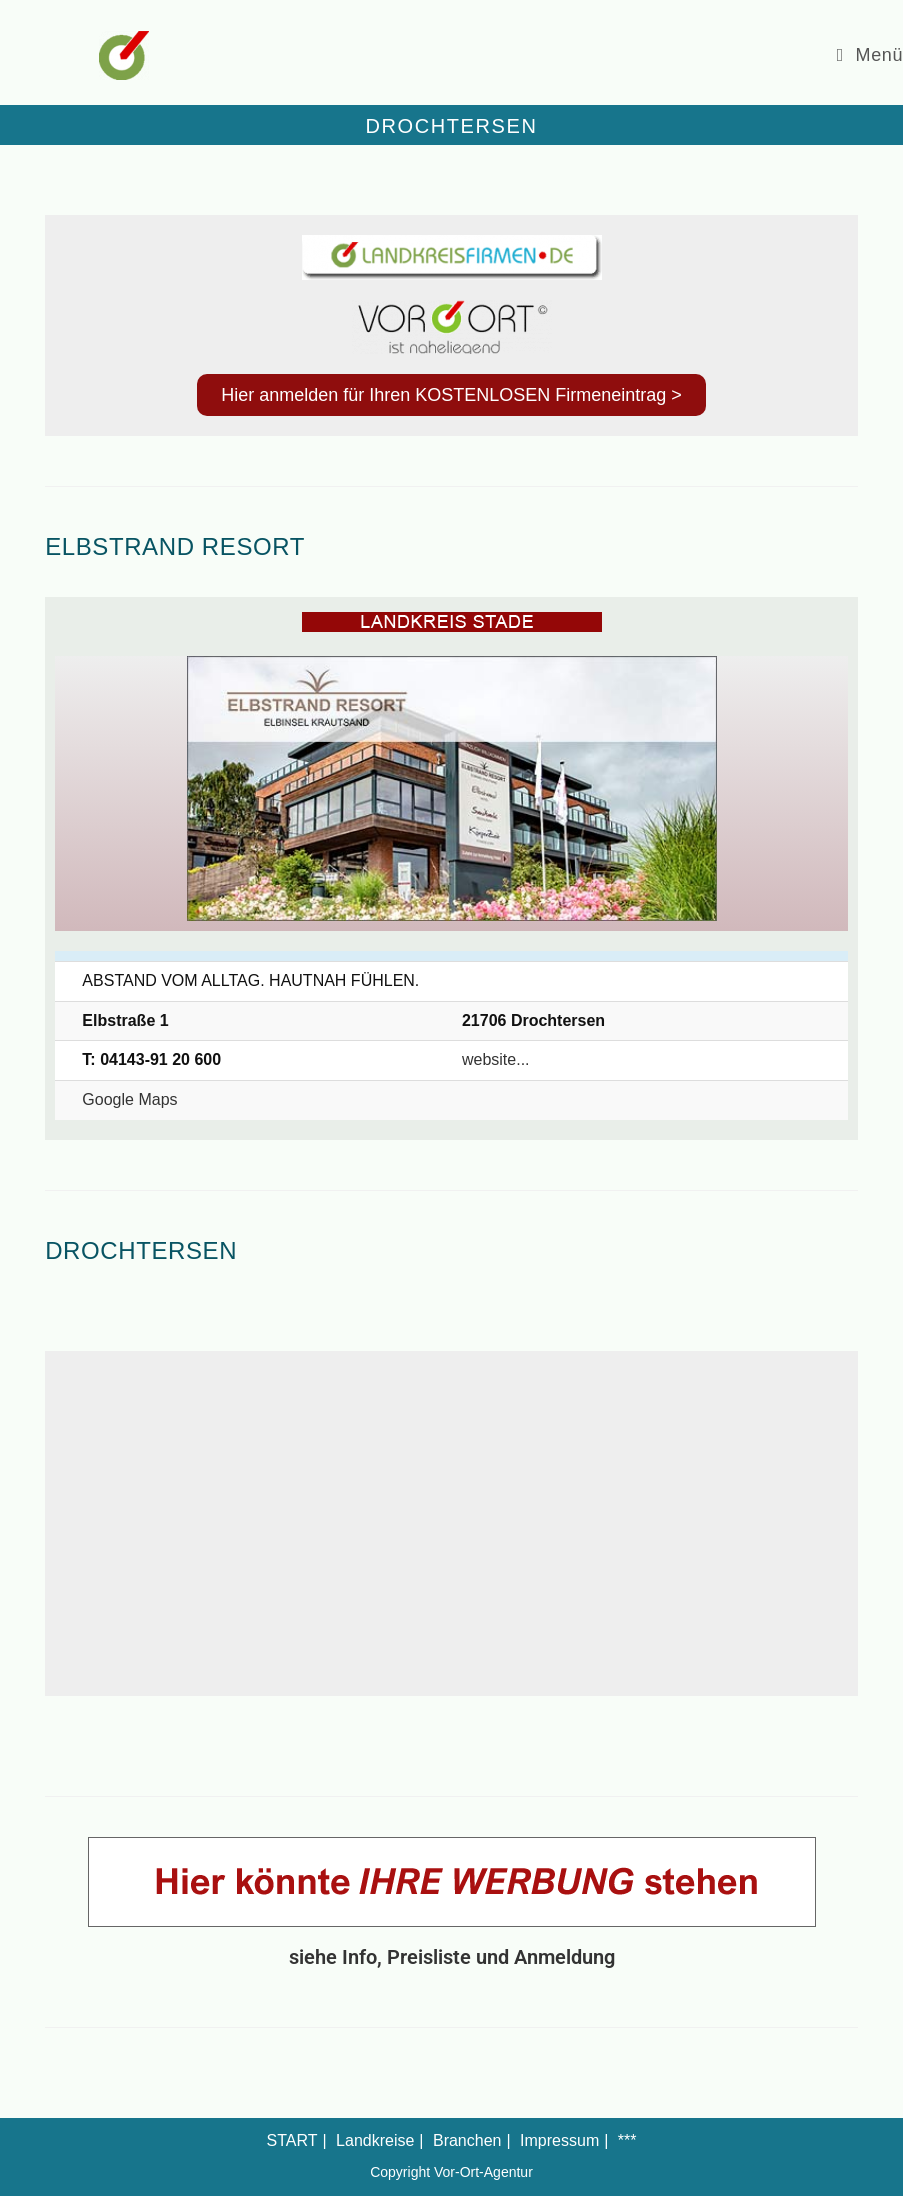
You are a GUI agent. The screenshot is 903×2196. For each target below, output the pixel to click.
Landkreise (375, 2140)
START (292, 2140)
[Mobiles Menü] (870, 55)
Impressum (559, 2140)
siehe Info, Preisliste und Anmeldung (452, 1957)
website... (496, 1059)
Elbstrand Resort (175, 546)
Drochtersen (141, 1250)
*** (627, 2140)
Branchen (467, 2140)
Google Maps (129, 1099)
